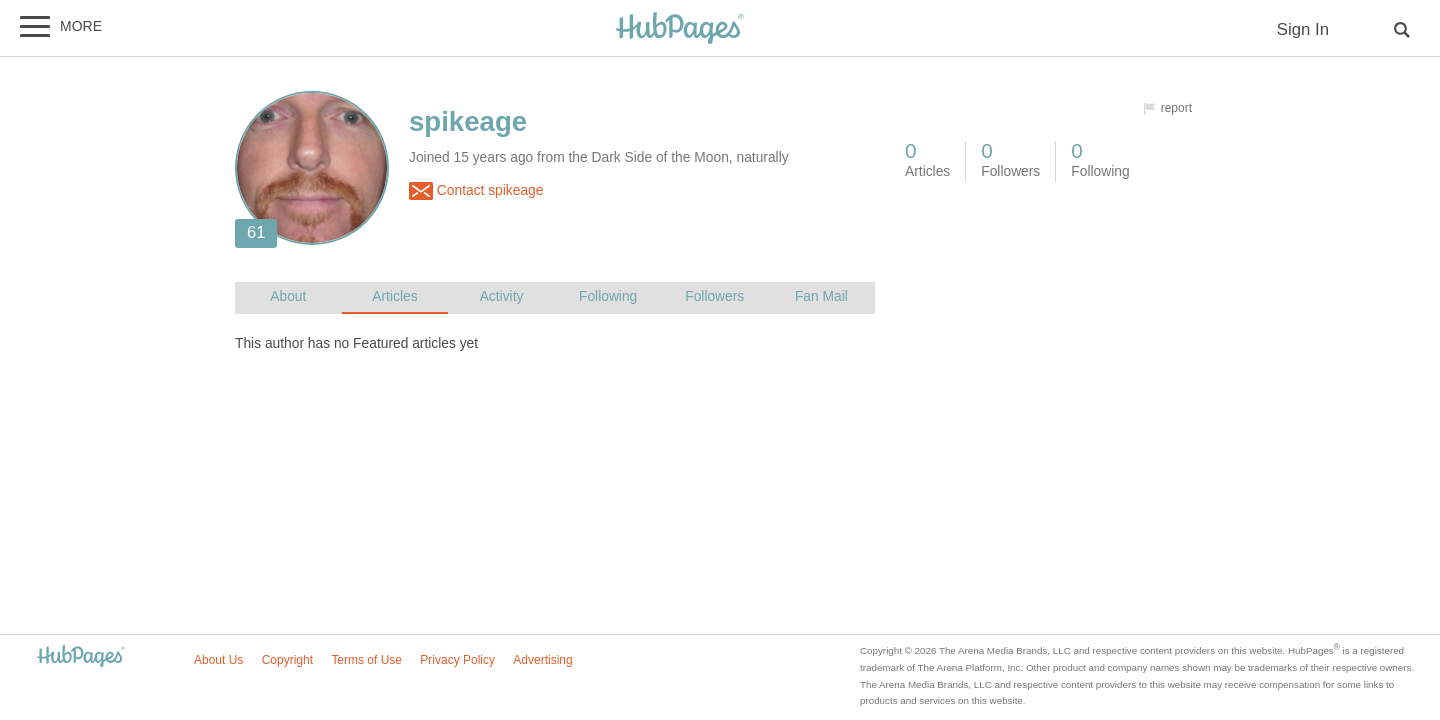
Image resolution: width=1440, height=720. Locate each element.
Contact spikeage (476, 191)
